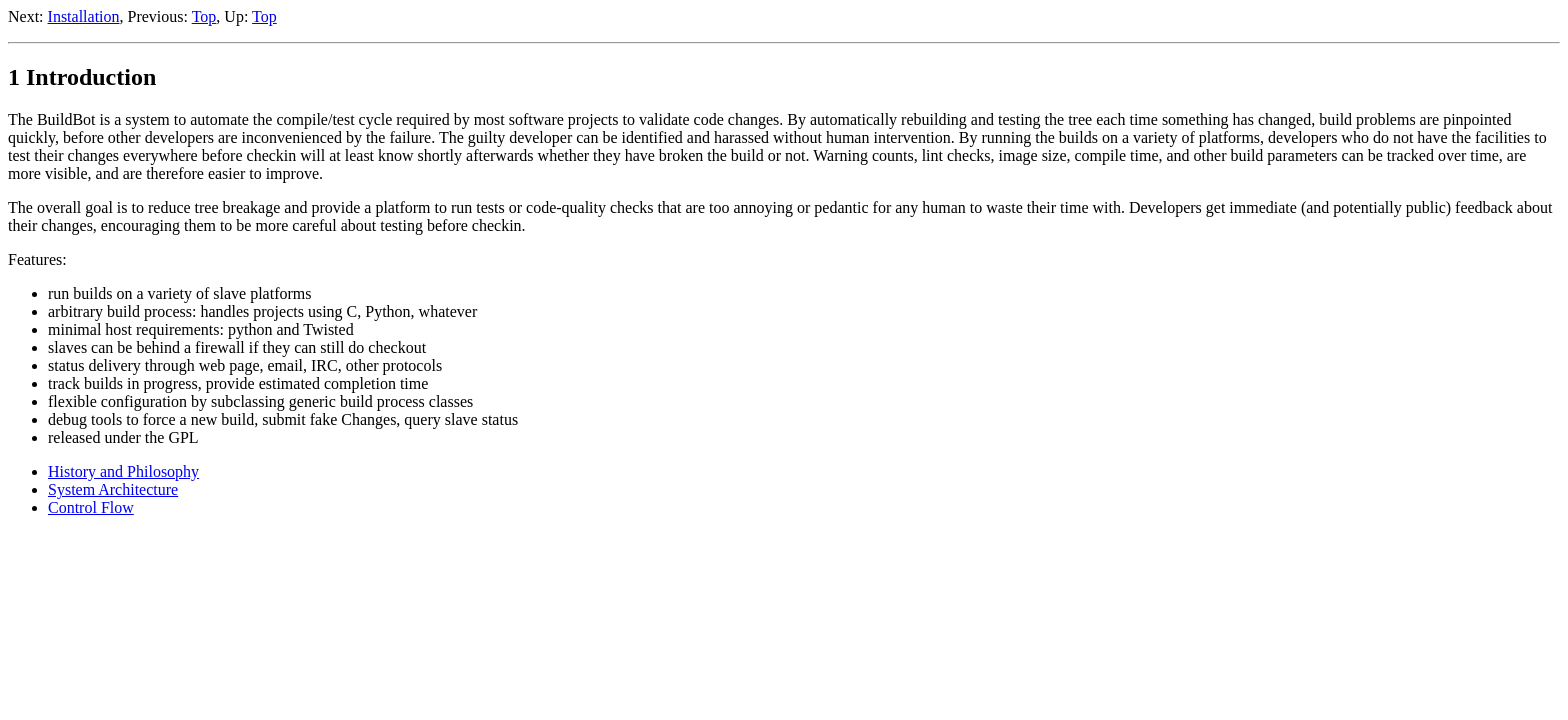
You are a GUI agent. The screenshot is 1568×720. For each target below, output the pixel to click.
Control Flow (91, 507)
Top (204, 16)
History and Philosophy (123, 471)
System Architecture (113, 489)
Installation (84, 16)
